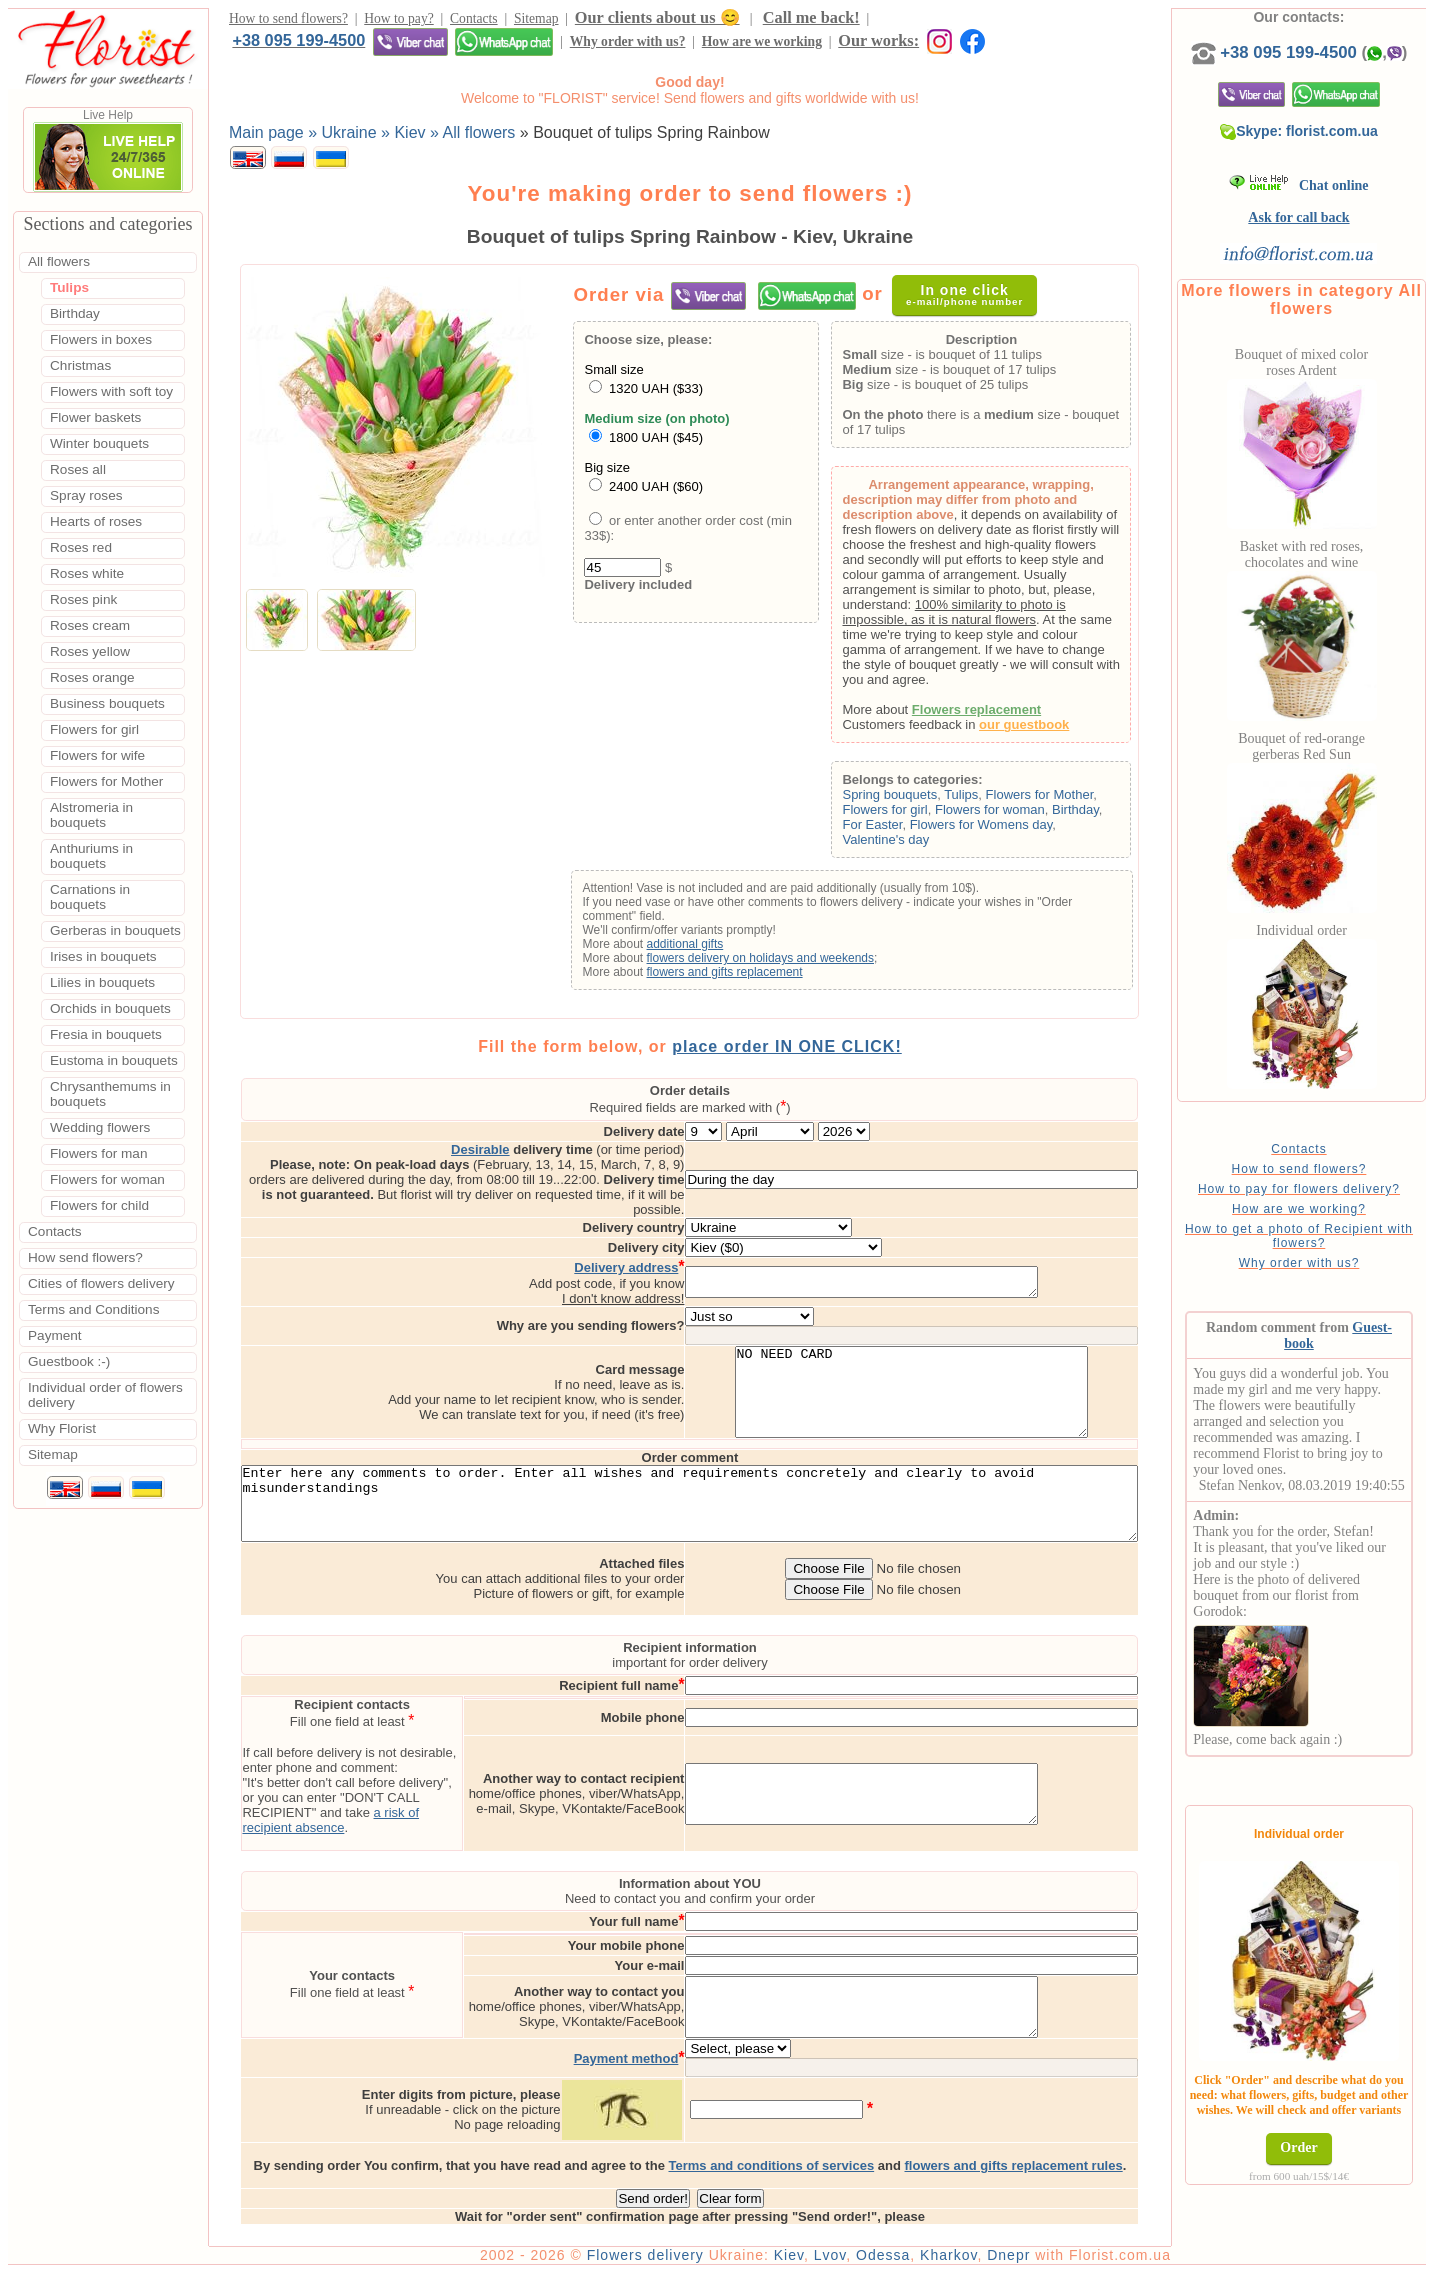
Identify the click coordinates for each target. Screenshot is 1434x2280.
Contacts (474, 21)
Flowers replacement (1003, 714)
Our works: (541, 46)
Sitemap (536, 21)
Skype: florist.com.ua (1332, 151)
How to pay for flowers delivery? (1331, 1209)
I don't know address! (707, 1274)
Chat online (1331, 205)
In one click (975, 299)
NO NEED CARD (995, 1377)
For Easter (900, 829)
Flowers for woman (1017, 814)
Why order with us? (290, 47)
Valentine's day (913, 844)
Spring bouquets (917, 799)
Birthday (1102, 814)
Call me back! (811, 20)
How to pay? (398, 21)
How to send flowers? (288, 21)
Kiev (846, 2262)
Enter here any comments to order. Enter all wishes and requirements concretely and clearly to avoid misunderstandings (718, 1505)
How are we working (424, 47)
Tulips (989, 799)
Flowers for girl (912, 814)
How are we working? (1331, 1229)
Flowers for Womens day (1008, 829)
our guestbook (1052, 729)
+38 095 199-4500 (942, 20)
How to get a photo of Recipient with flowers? (1331, 1256)
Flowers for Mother (1067, 799)
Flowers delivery (702, 2262)
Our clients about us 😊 (657, 20)
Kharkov (1005, 2262)
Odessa (940, 2262)
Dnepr (1065, 2262)
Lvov (887, 2262)
